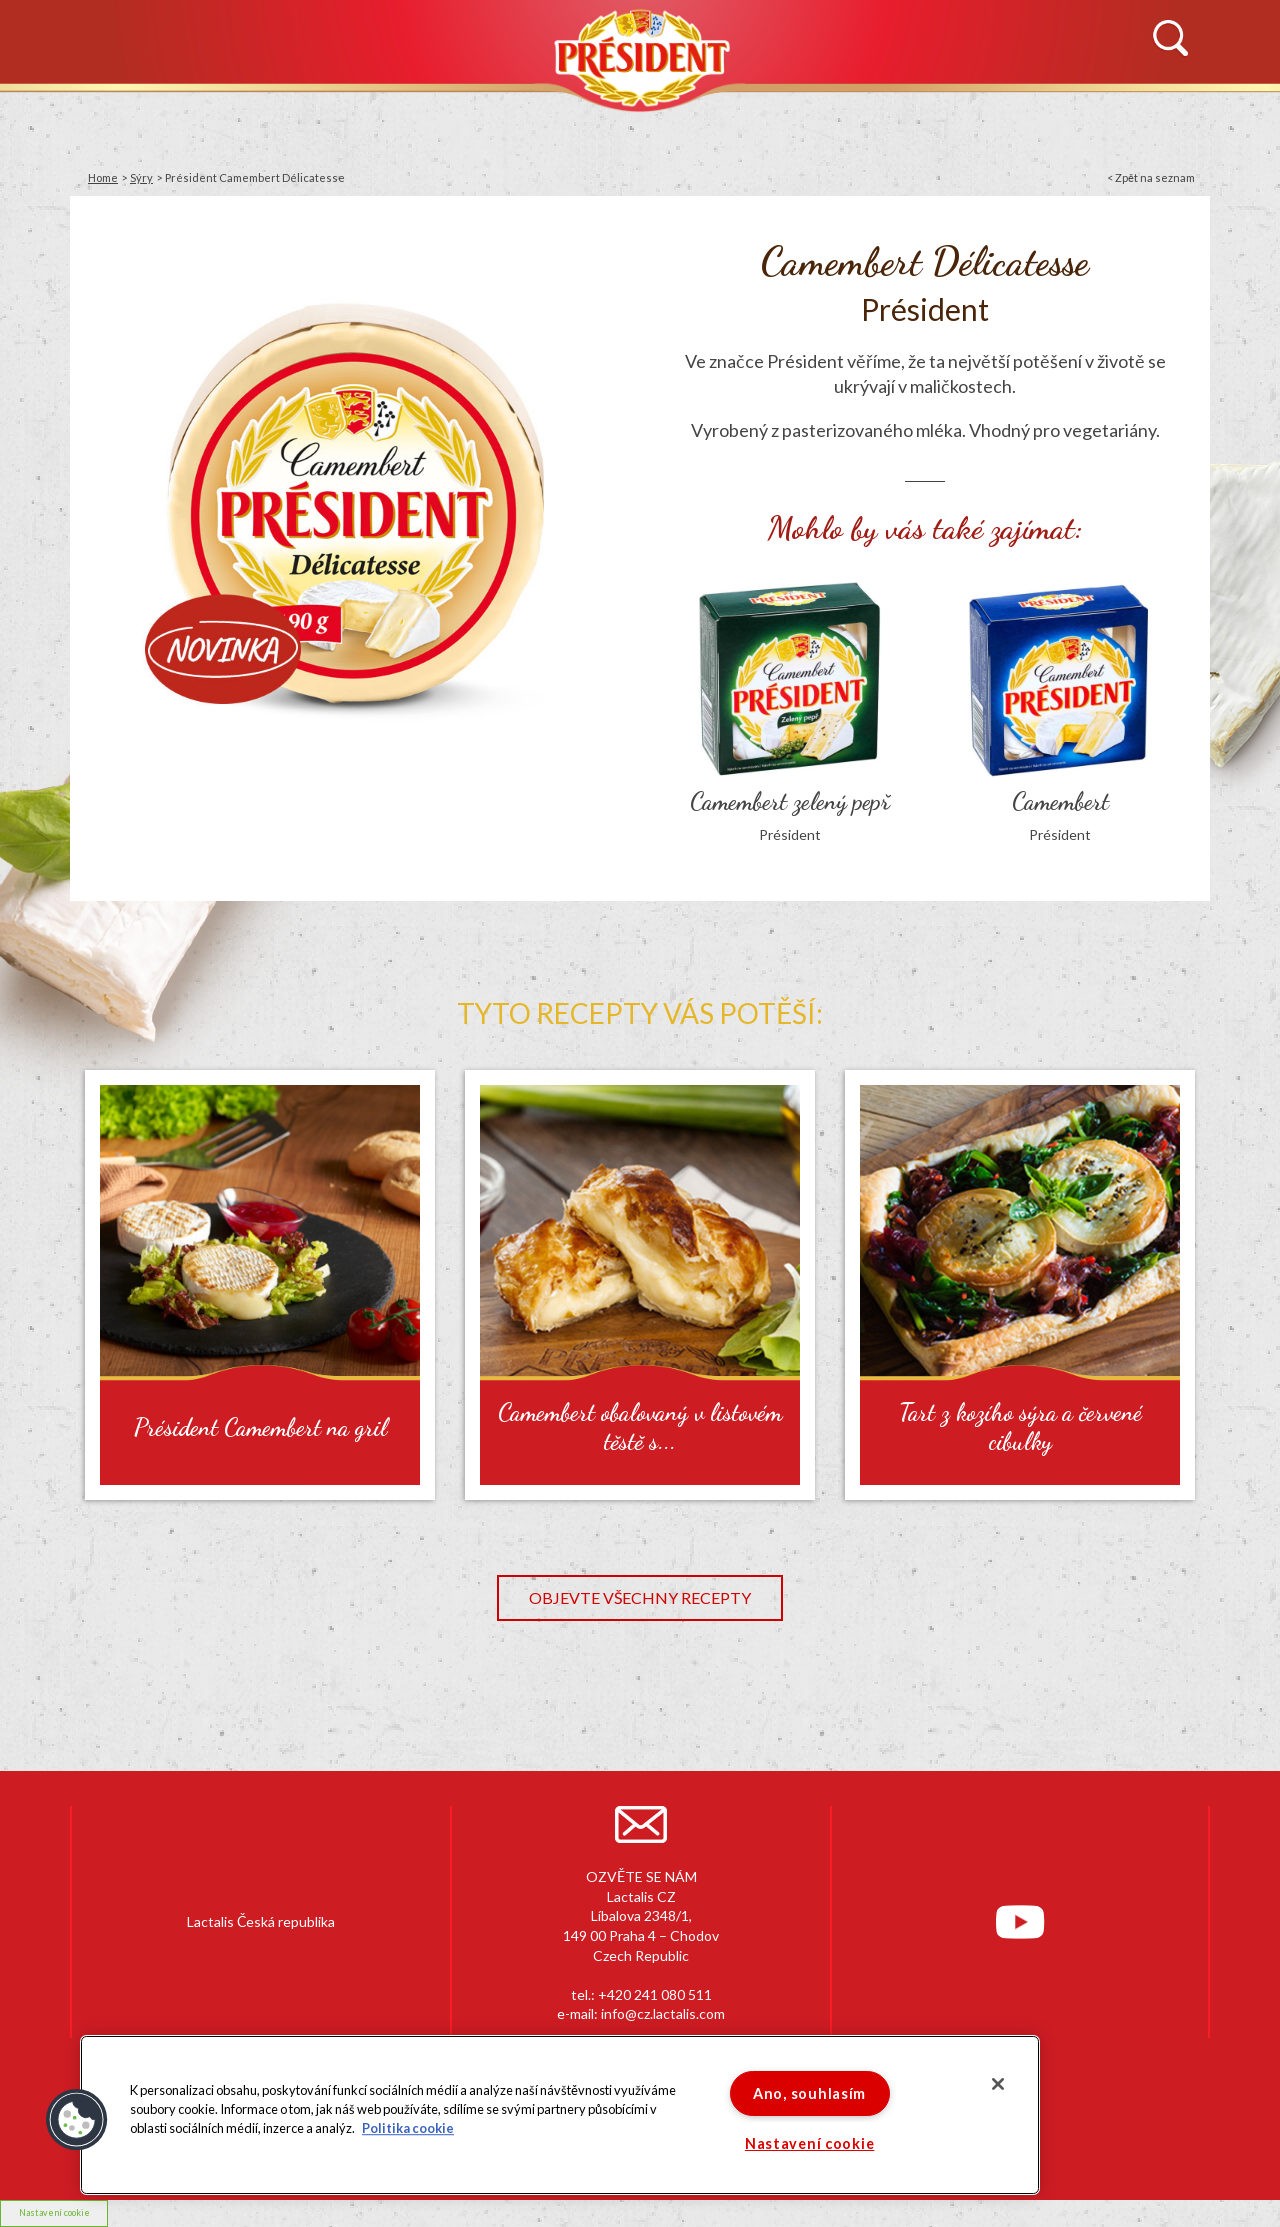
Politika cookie (408, 2129)
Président (640, 57)
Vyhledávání (1170, 39)
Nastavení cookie (54, 2212)
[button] (77, 2120)
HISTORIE (308, 116)
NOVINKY (118, 116)
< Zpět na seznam (1151, 177)
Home (103, 177)
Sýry (141, 177)
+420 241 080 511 (655, 1994)
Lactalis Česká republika (261, 1921)
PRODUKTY (505, 116)
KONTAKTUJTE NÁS (1061, 116)
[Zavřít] (998, 2084)
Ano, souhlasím (809, 2093)
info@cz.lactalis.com (663, 2013)
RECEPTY (831, 116)
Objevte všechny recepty (640, 1597)
